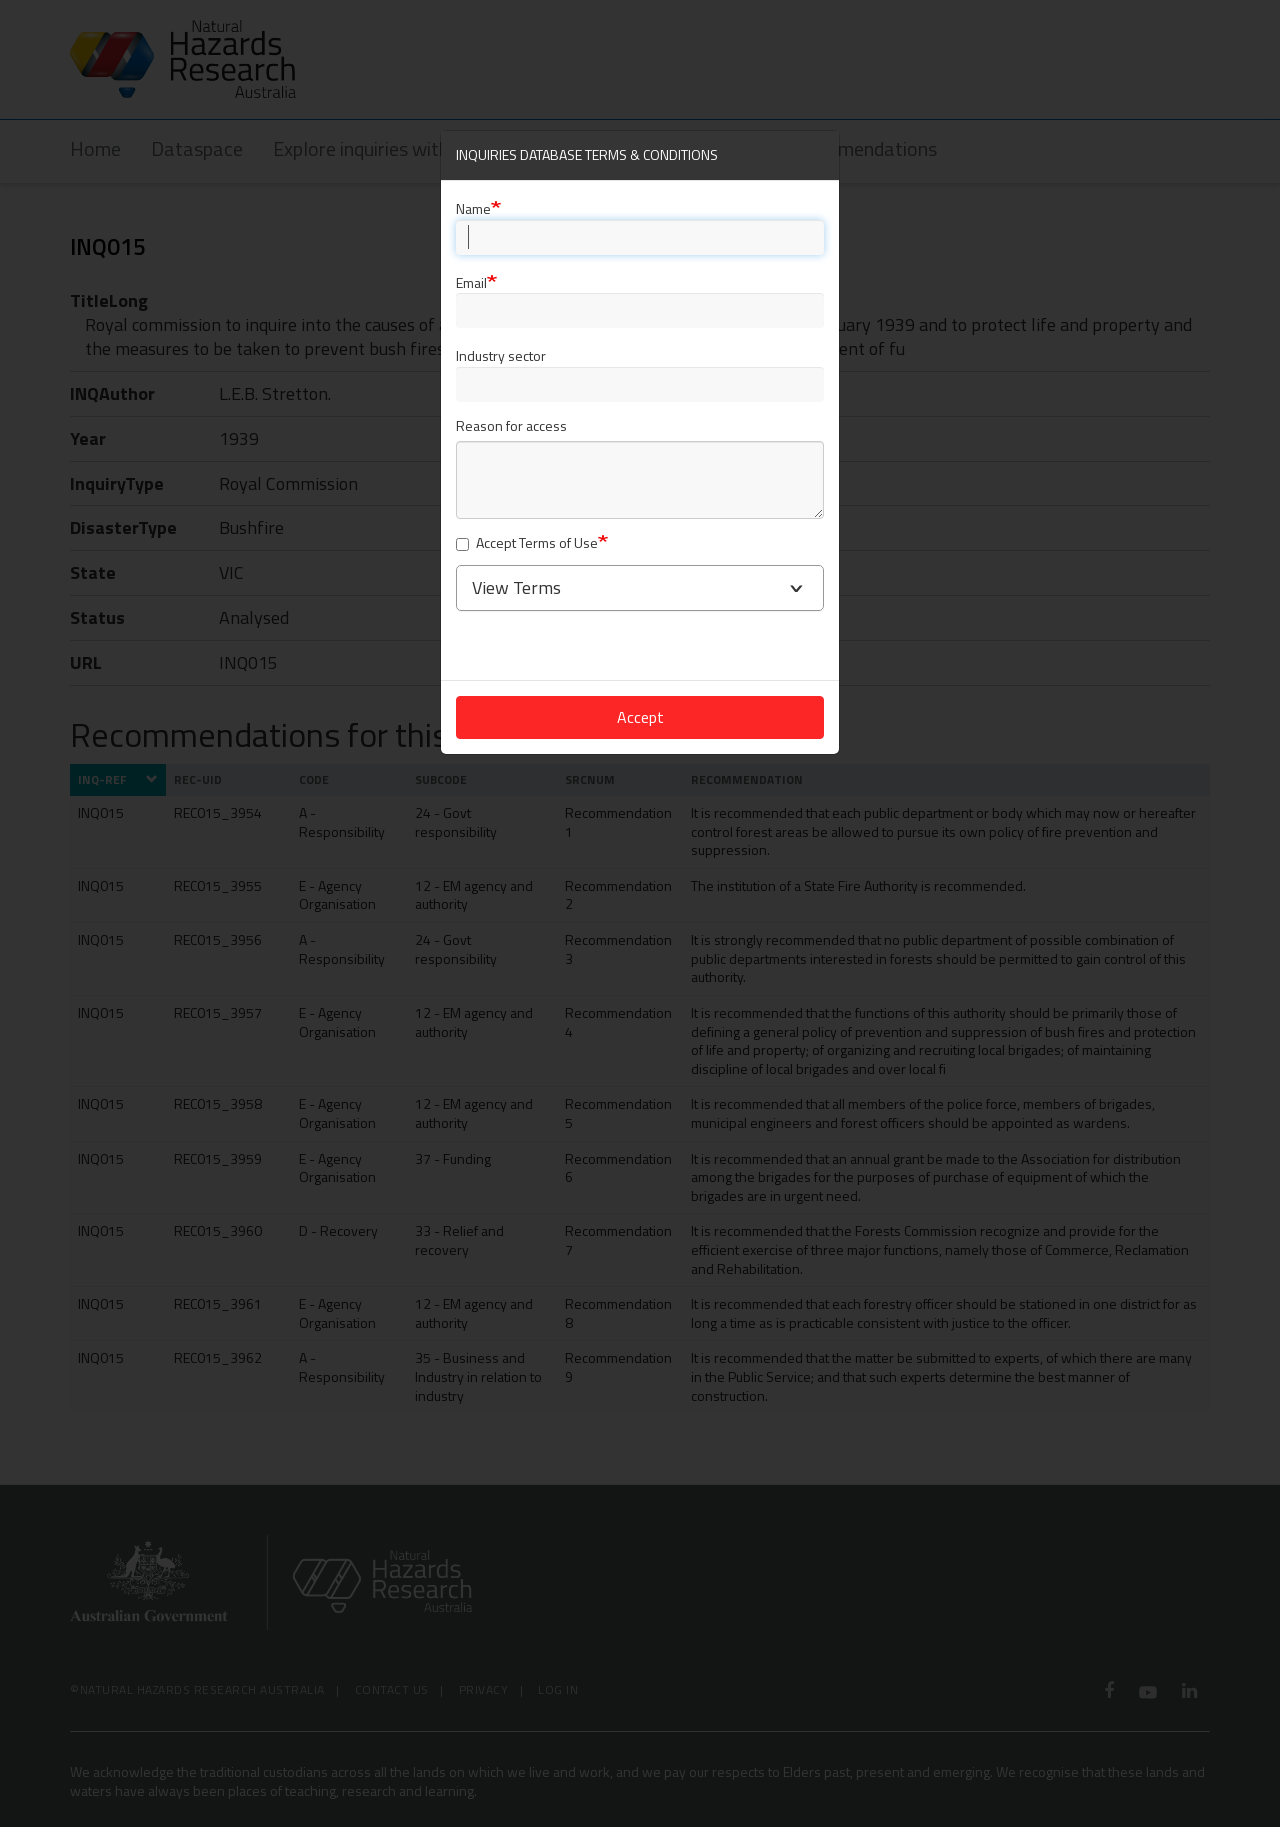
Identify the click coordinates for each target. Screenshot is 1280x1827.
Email (471, 282)
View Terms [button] (516, 587)
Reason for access (511, 426)
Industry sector (501, 355)
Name (473, 208)
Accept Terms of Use (527, 543)
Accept (640, 717)
